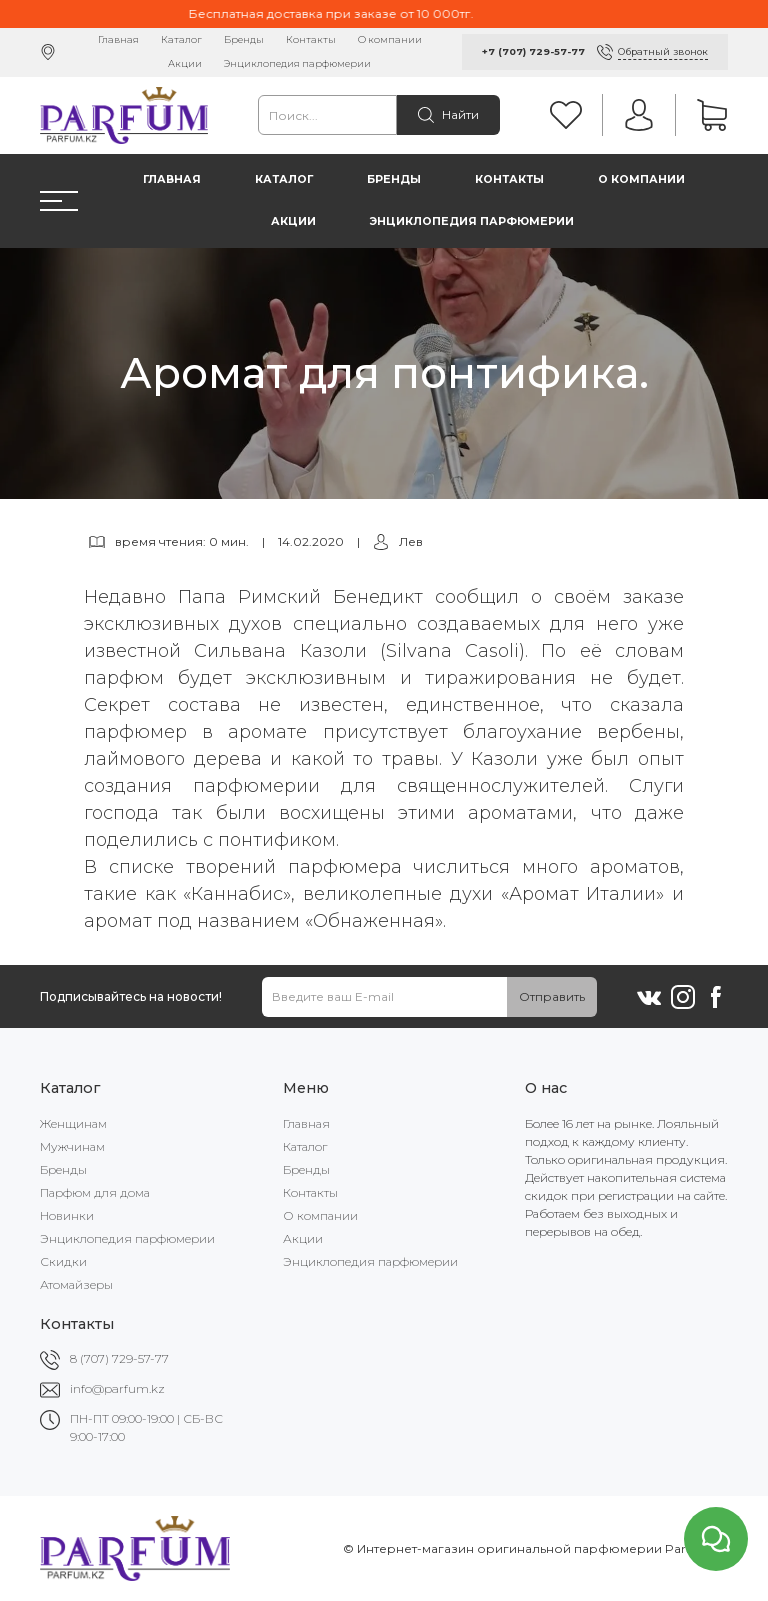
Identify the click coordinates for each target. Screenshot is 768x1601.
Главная (118, 39)
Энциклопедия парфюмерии (297, 63)
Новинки (67, 1215)
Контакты (311, 39)
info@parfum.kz (117, 1388)
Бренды (244, 39)
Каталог (181, 39)
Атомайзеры (76, 1284)
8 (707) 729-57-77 (119, 1358)
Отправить (552, 996)
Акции (185, 63)
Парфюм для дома (95, 1192)
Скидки (63, 1261)
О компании (390, 39)
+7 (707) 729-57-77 (533, 51)
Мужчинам (72, 1146)
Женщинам (73, 1123)
